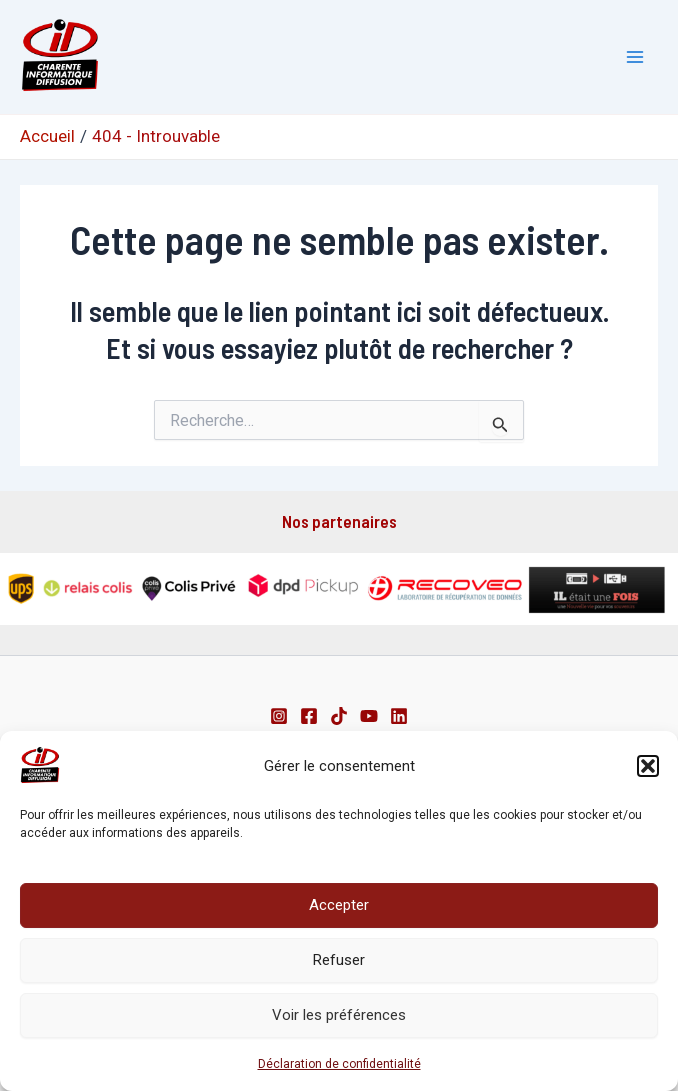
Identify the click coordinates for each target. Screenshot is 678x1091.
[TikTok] (339, 716)
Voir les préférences (339, 1015)
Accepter (339, 905)
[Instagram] (279, 716)
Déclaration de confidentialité (339, 1064)
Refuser (339, 960)
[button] (648, 766)
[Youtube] (369, 716)
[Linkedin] (399, 716)
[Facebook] (309, 716)
